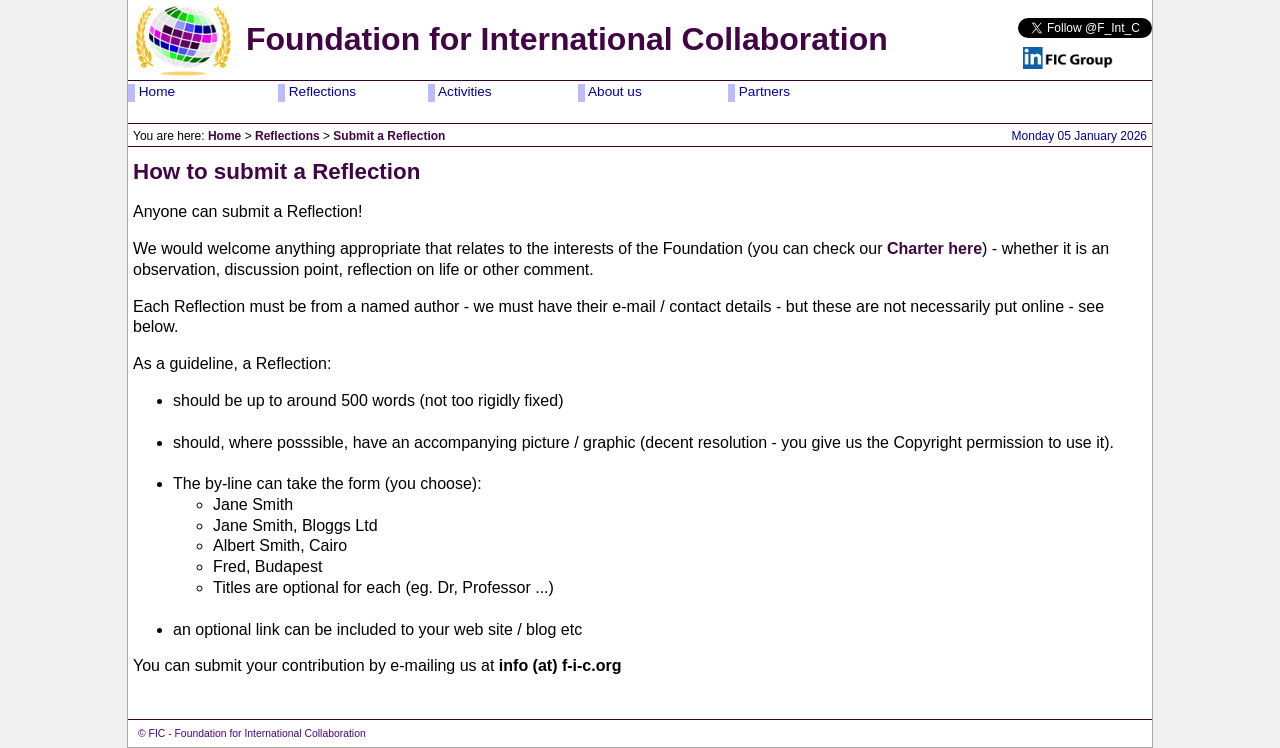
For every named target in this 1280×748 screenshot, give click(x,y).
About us (613, 91)
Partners (762, 91)
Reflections (320, 91)
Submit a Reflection (389, 136)
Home (155, 91)
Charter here (934, 248)
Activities (463, 91)
